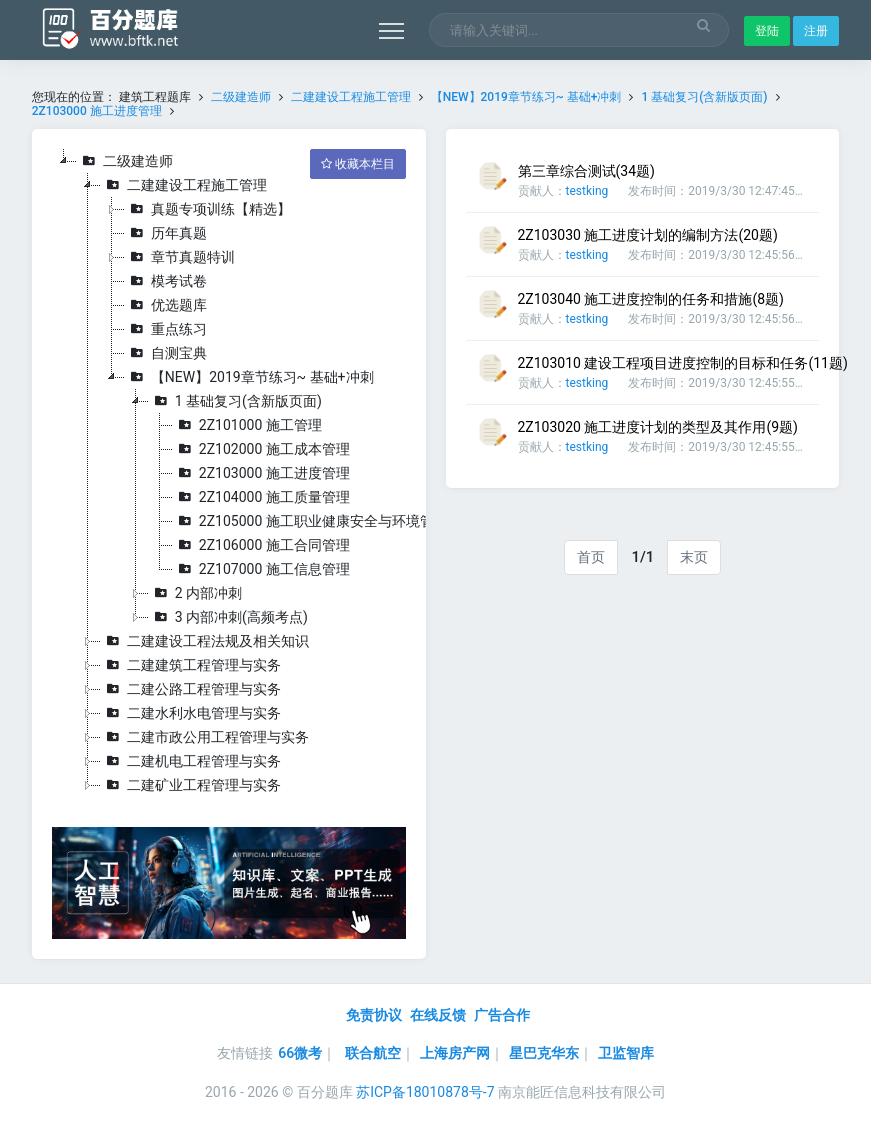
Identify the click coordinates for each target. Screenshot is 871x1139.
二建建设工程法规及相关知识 (205, 641)
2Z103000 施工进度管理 (97, 111)
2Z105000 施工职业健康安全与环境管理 (310, 521)
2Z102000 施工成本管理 (261, 449)
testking (587, 191)
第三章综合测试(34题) (586, 171)
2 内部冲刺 (195, 593)
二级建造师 (241, 97)
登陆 (767, 31)
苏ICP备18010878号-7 (425, 1092)
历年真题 (166, 233)
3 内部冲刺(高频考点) (228, 617)
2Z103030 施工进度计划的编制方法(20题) (648, 235)
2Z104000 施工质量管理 (261, 497)
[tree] (229, 473)
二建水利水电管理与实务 (191, 713)
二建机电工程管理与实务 (191, 761)
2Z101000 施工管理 (247, 425)
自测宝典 (166, 353)
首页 (591, 557)
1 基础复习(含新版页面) (704, 97)
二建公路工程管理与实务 (191, 689)
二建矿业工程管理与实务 (191, 785)
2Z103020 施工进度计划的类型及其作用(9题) (658, 427)
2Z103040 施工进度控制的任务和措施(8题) (651, 299)
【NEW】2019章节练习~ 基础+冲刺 (528, 97)
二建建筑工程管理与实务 (191, 665)
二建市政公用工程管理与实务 (205, 737)
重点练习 (166, 329)
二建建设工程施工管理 (351, 97)
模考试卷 (166, 281)
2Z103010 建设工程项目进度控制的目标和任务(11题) (683, 363)
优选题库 (166, 305)
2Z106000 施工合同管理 (261, 545)
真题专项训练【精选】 (208, 209)
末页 (694, 557)
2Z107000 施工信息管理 (261, 569)
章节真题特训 (180, 257)
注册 (816, 31)
